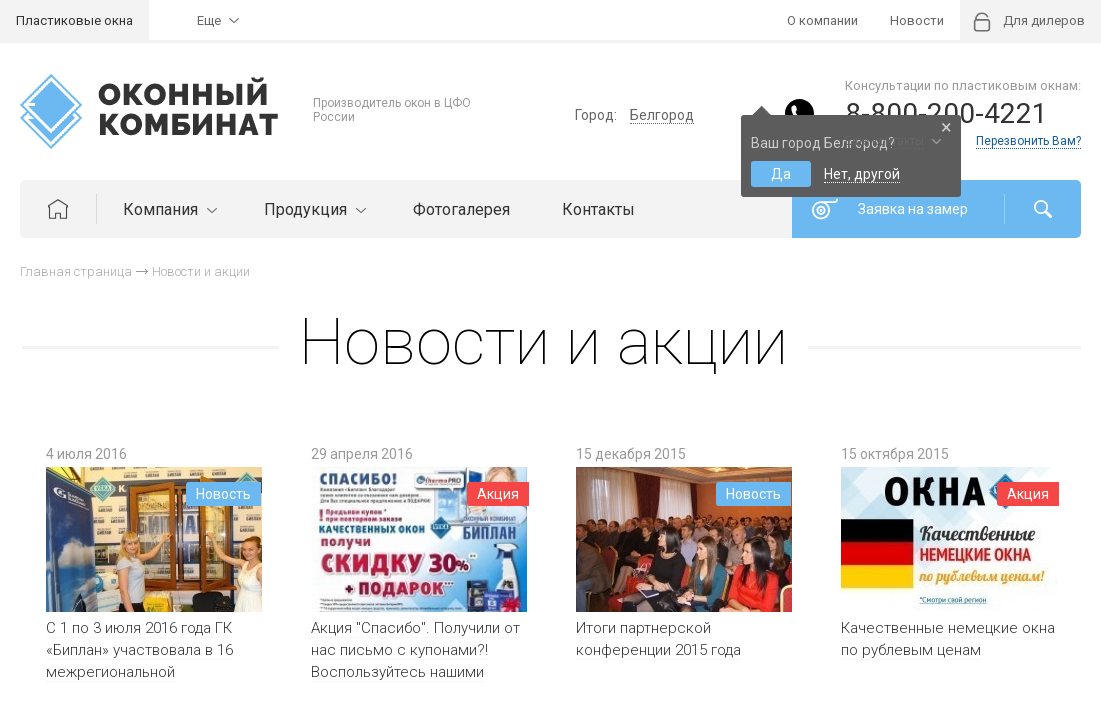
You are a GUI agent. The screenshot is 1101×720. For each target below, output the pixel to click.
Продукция (312, 209)
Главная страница (76, 271)
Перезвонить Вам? (1028, 141)
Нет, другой (862, 174)
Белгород (662, 115)
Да (781, 174)
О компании (822, 20)
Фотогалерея (461, 209)
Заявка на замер (913, 209)
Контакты (598, 209)
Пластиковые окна (74, 20)
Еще (209, 20)
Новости (917, 20)
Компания (167, 209)
